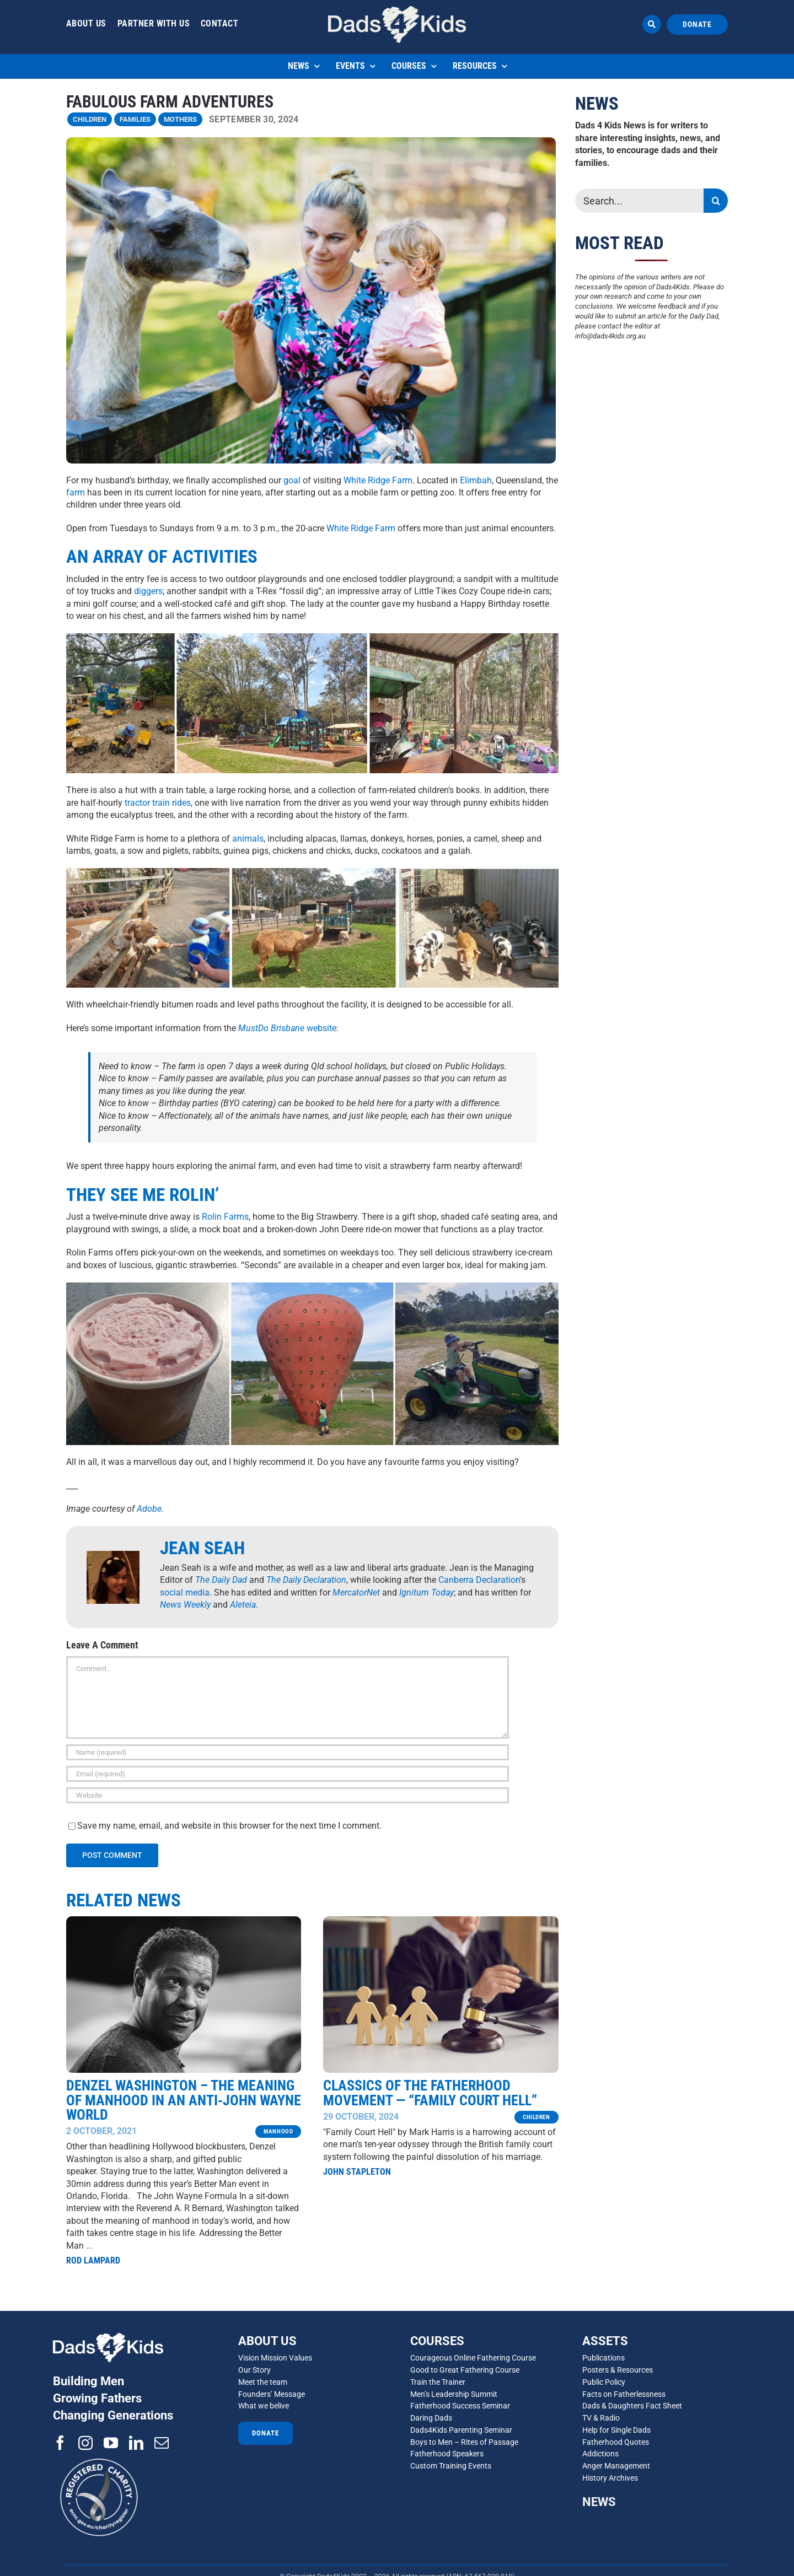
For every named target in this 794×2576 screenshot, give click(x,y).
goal (292, 480)
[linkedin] (136, 2442)
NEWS (599, 2502)
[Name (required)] (287, 1752)
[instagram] (85, 2442)
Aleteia (243, 1604)
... (89, 2244)
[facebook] (60, 2442)
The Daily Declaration (306, 1580)
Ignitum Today (426, 1592)
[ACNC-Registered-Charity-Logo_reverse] (100, 2454)
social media (185, 1592)
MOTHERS (180, 119)
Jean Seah (202, 1548)
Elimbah (476, 480)
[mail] (161, 2442)
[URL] (287, 1795)
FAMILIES (135, 119)
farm (75, 492)
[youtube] (111, 2442)
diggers (148, 591)
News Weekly (185, 1604)
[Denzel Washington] (183, 1920)
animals (248, 838)
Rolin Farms (225, 1216)
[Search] (716, 200)
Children (89, 119)
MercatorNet (356, 1592)
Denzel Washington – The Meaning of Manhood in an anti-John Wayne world (183, 2099)
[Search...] (639, 200)
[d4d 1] (397, 10)
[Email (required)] (287, 1774)
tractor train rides (158, 802)
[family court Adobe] (440, 1920)
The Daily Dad (221, 1580)
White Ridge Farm (378, 480)
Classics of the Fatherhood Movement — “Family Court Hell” (430, 2091)
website (287, 1028)
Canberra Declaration (479, 1580)
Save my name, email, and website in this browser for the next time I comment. (229, 1825)
